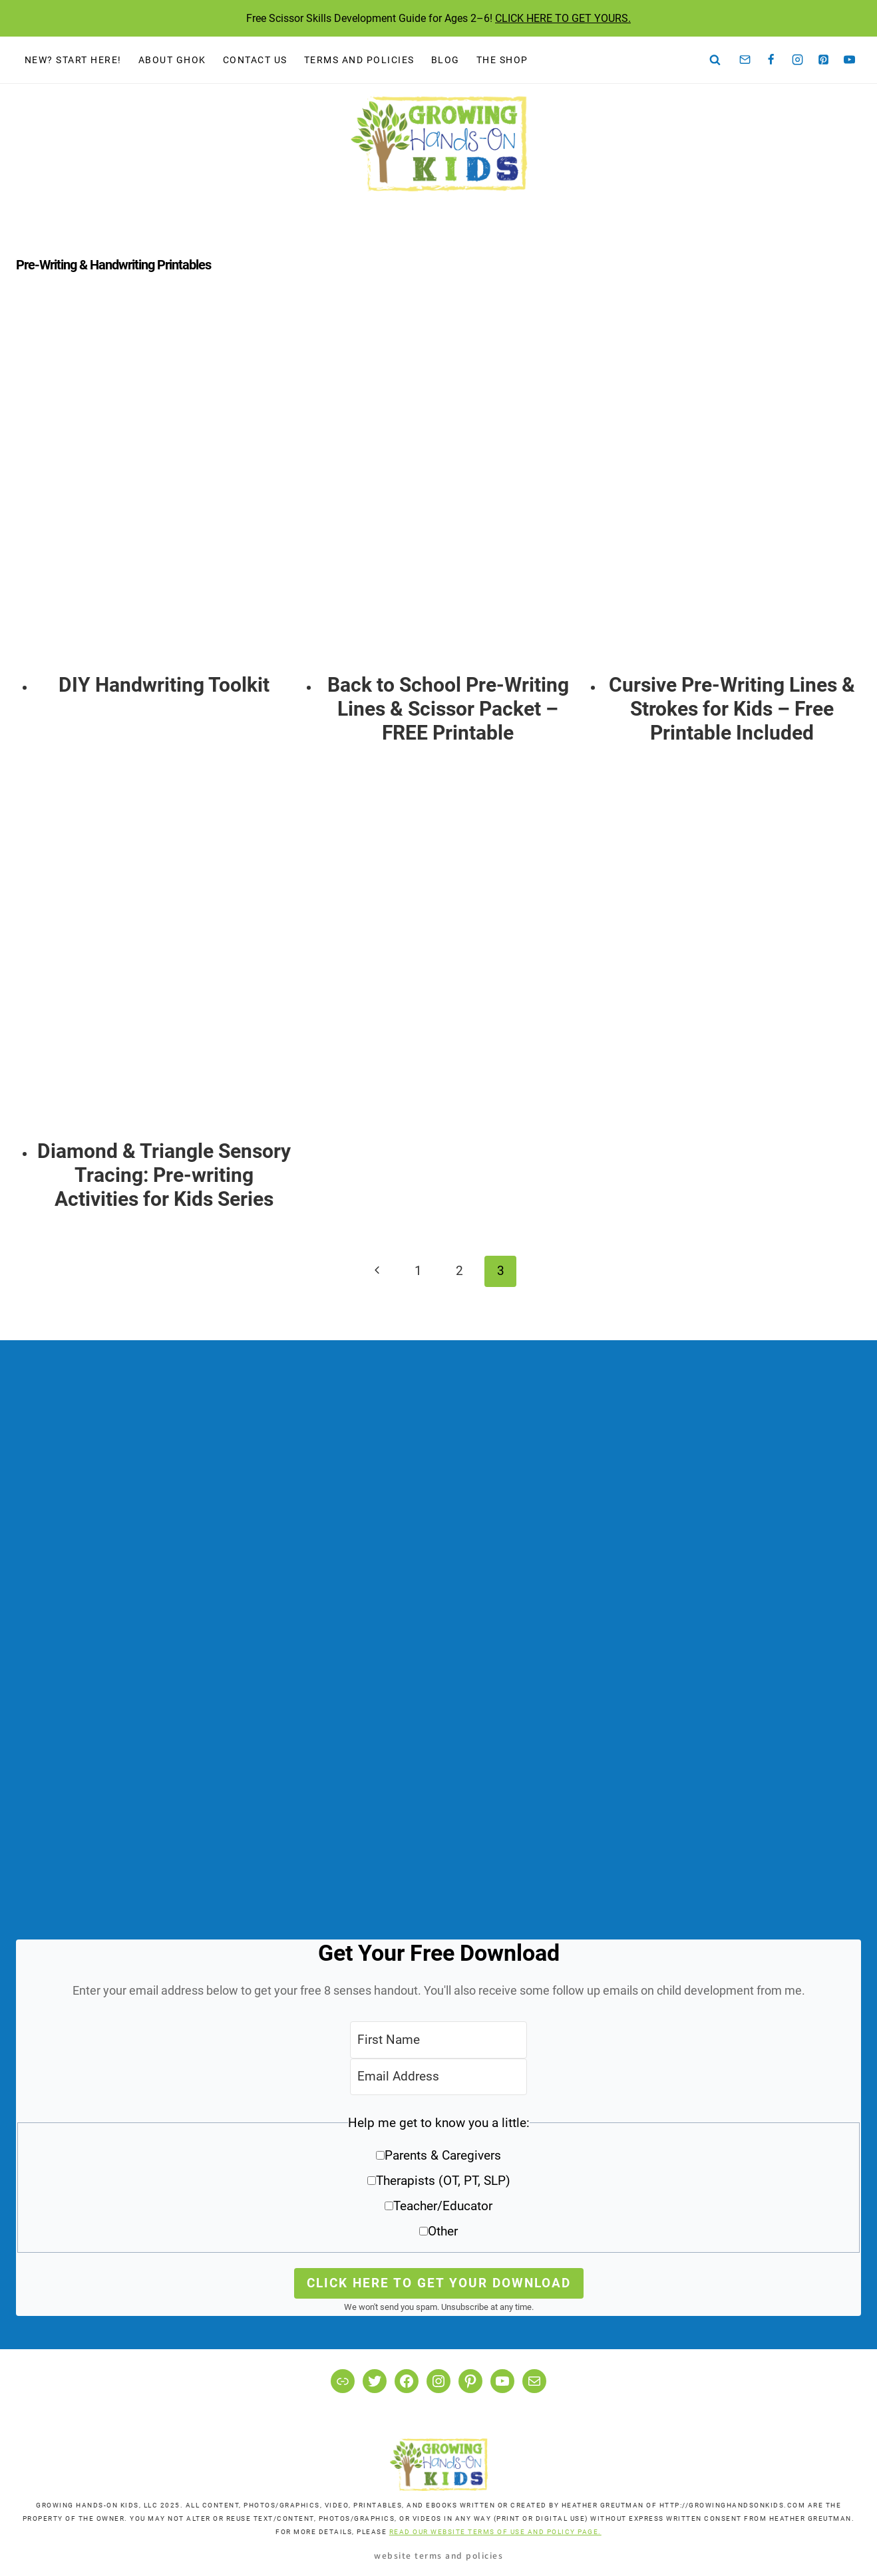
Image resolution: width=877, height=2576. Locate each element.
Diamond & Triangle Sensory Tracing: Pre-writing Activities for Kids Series (164, 1175)
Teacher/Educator (442, 2206)
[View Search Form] (715, 60)
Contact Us (255, 60)
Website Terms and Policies (438, 2555)
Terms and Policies (359, 60)
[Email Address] (438, 2077)
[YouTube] (849, 60)
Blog (445, 60)
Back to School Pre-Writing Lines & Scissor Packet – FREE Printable (448, 708)
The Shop (502, 60)
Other (443, 2231)
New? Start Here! (73, 60)
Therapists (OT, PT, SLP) (443, 2180)
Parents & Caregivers (443, 2155)
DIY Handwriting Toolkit (164, 684)
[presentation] (164, 490)
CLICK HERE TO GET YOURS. (563, 18)
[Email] (745, 60)
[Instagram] (797, 60)
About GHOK (172, 60)
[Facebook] (771, 60)
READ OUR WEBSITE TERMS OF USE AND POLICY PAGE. (495, 2531)
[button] (438, 2181)
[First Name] (438, 2039)
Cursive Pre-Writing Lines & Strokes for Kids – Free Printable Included (732, 708)
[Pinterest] (823, 60)
